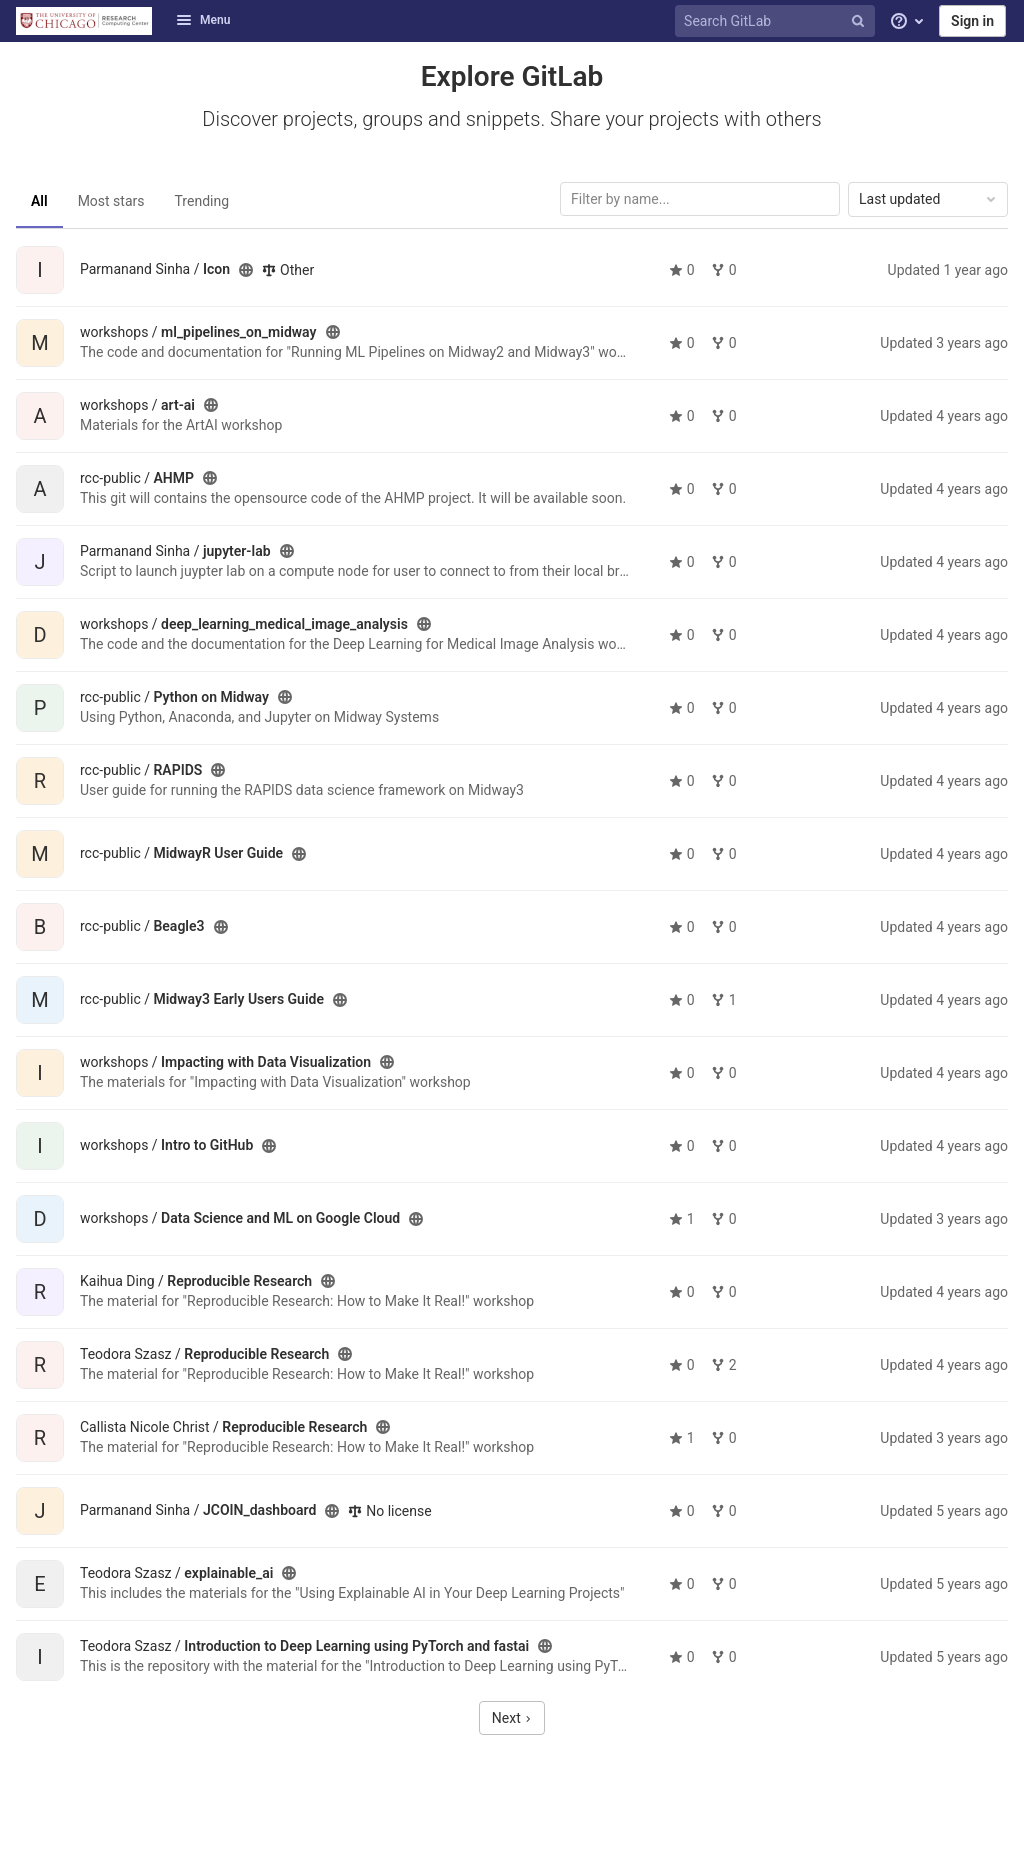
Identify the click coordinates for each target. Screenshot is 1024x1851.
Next (512, 1718)
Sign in (972, 21)
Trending (202, 201)
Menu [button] (203, 20)
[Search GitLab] (778, 21)
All (39, 201)
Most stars (111, 201)
